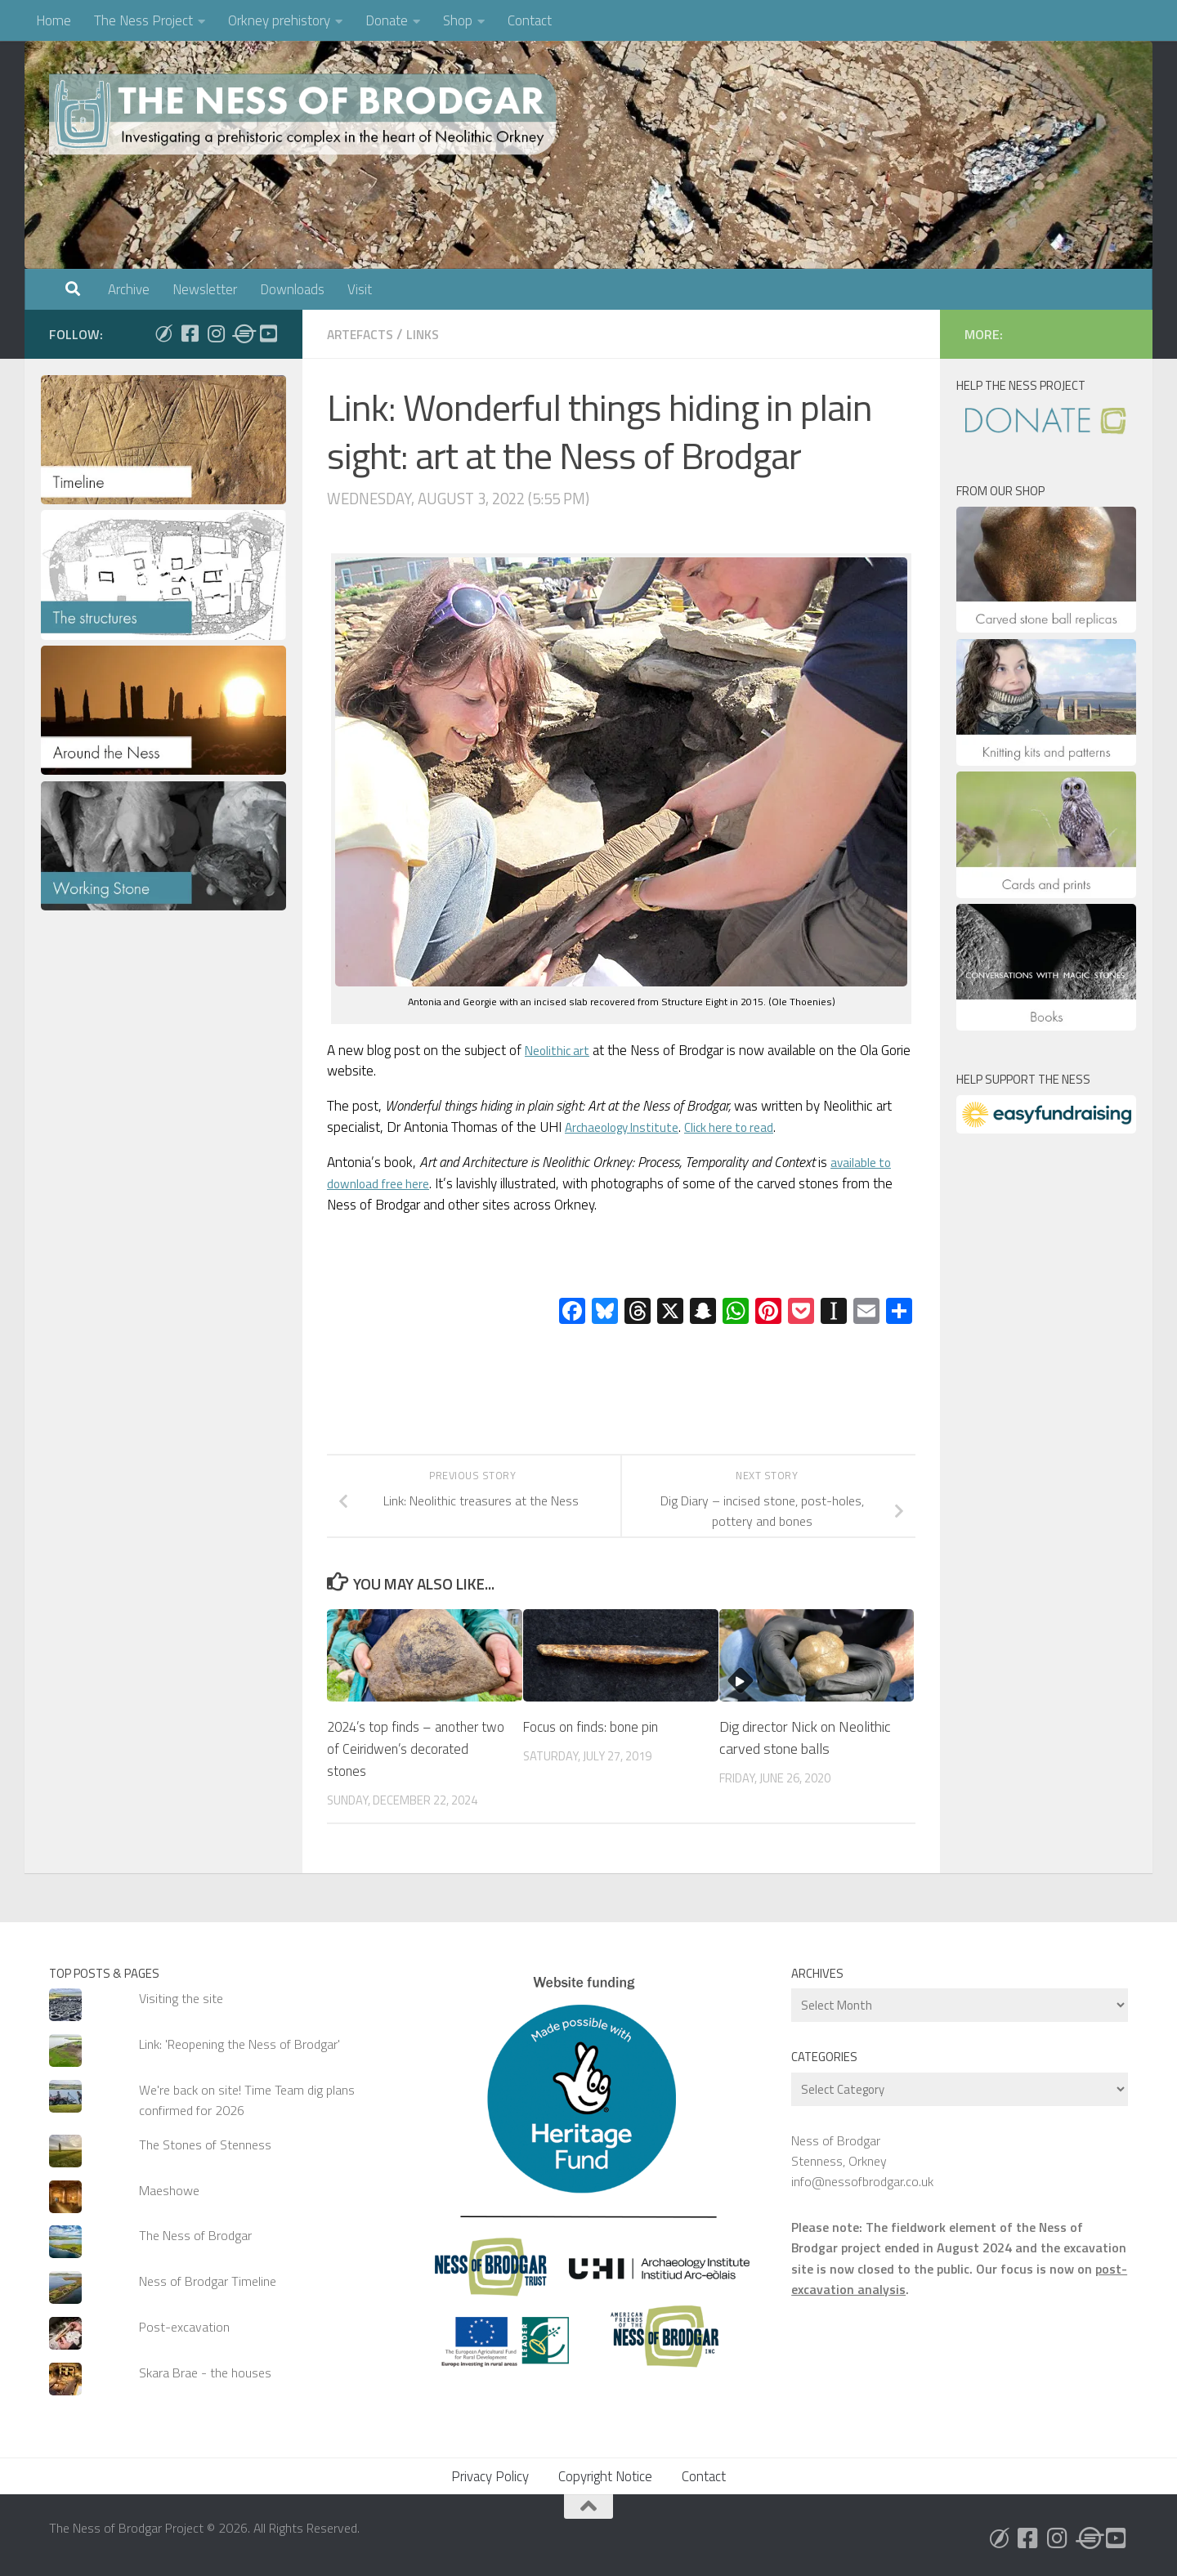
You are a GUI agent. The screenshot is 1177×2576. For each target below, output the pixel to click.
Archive (129, 289)
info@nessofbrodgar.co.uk (862, 2181)
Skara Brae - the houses (205, 2372)
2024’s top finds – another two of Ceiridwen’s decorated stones (415, 1748)
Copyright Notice (605, 2476)
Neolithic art (561, 1050)
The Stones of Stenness (205, 2144)
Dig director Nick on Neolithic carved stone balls (805, 1737)
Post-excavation (184, 2327)
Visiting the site (181, 1998)
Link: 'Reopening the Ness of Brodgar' (239, 2044)
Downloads (292, 289)
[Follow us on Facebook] (189, 333)
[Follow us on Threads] (242, 333)
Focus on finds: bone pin (594, 1726)
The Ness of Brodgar (195, 2235)
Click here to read (749, 1127)
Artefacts (362, 334)
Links (428, 334)
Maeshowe (169, 2190)
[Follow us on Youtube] (268, 333)
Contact (530, 20)
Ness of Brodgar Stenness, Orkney (839, 2151)
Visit (359, 289)
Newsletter (204, 289)
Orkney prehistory (279, 20)
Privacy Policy (490, 2476)
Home (53, 20)
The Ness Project (143, 20)
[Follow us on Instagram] (216, 333)
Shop (457, 20)
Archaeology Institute (628, 1127)
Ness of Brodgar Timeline (207, 2281)
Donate (386, 20)
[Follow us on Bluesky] (163, 333)
